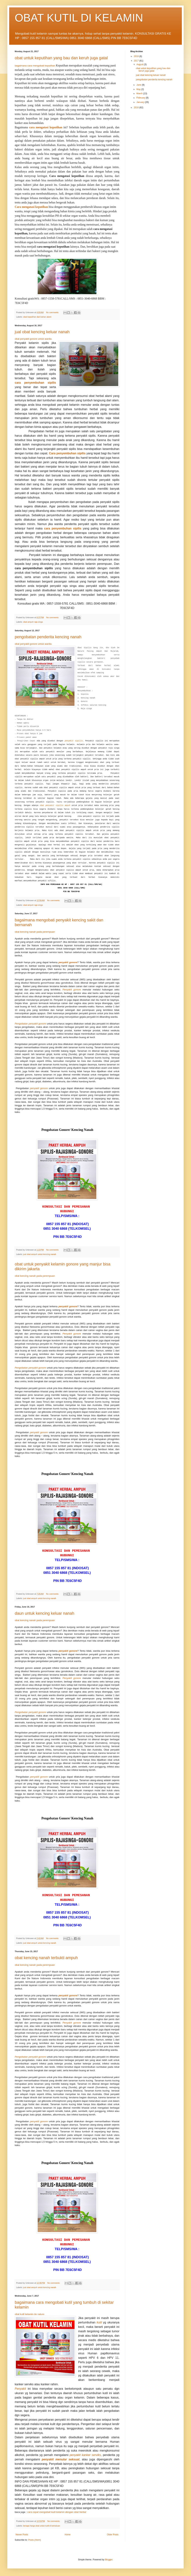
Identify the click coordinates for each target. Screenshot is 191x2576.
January (140, 102)
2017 (136, 60)
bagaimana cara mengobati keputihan (35, 65)
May (138, 89)
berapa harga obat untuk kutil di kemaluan (41, 2526)
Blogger (108, 2559)
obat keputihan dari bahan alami (37, 317)
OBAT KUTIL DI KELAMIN (79, 18)
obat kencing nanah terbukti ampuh (46, 1957)
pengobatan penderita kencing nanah (48, 637)
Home (68, 2534)
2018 (136, 56)
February (141, 97)
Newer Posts (22, 2534)
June (139, 85)
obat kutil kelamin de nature (29, 2314)
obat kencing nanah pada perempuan (35, 931)
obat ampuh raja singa (33, 622)
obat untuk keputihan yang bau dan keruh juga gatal (61, 58)
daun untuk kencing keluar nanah (44, 1613)
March (139, 93)
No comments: (53, 312)
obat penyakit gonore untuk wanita (33, 338)
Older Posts (112, 2534)
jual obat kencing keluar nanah (42, 332)
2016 (136, 107)
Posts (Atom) (34, 2540)
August (140, 64)
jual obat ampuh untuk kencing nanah (39, 1254)
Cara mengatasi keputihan (31, 206)
